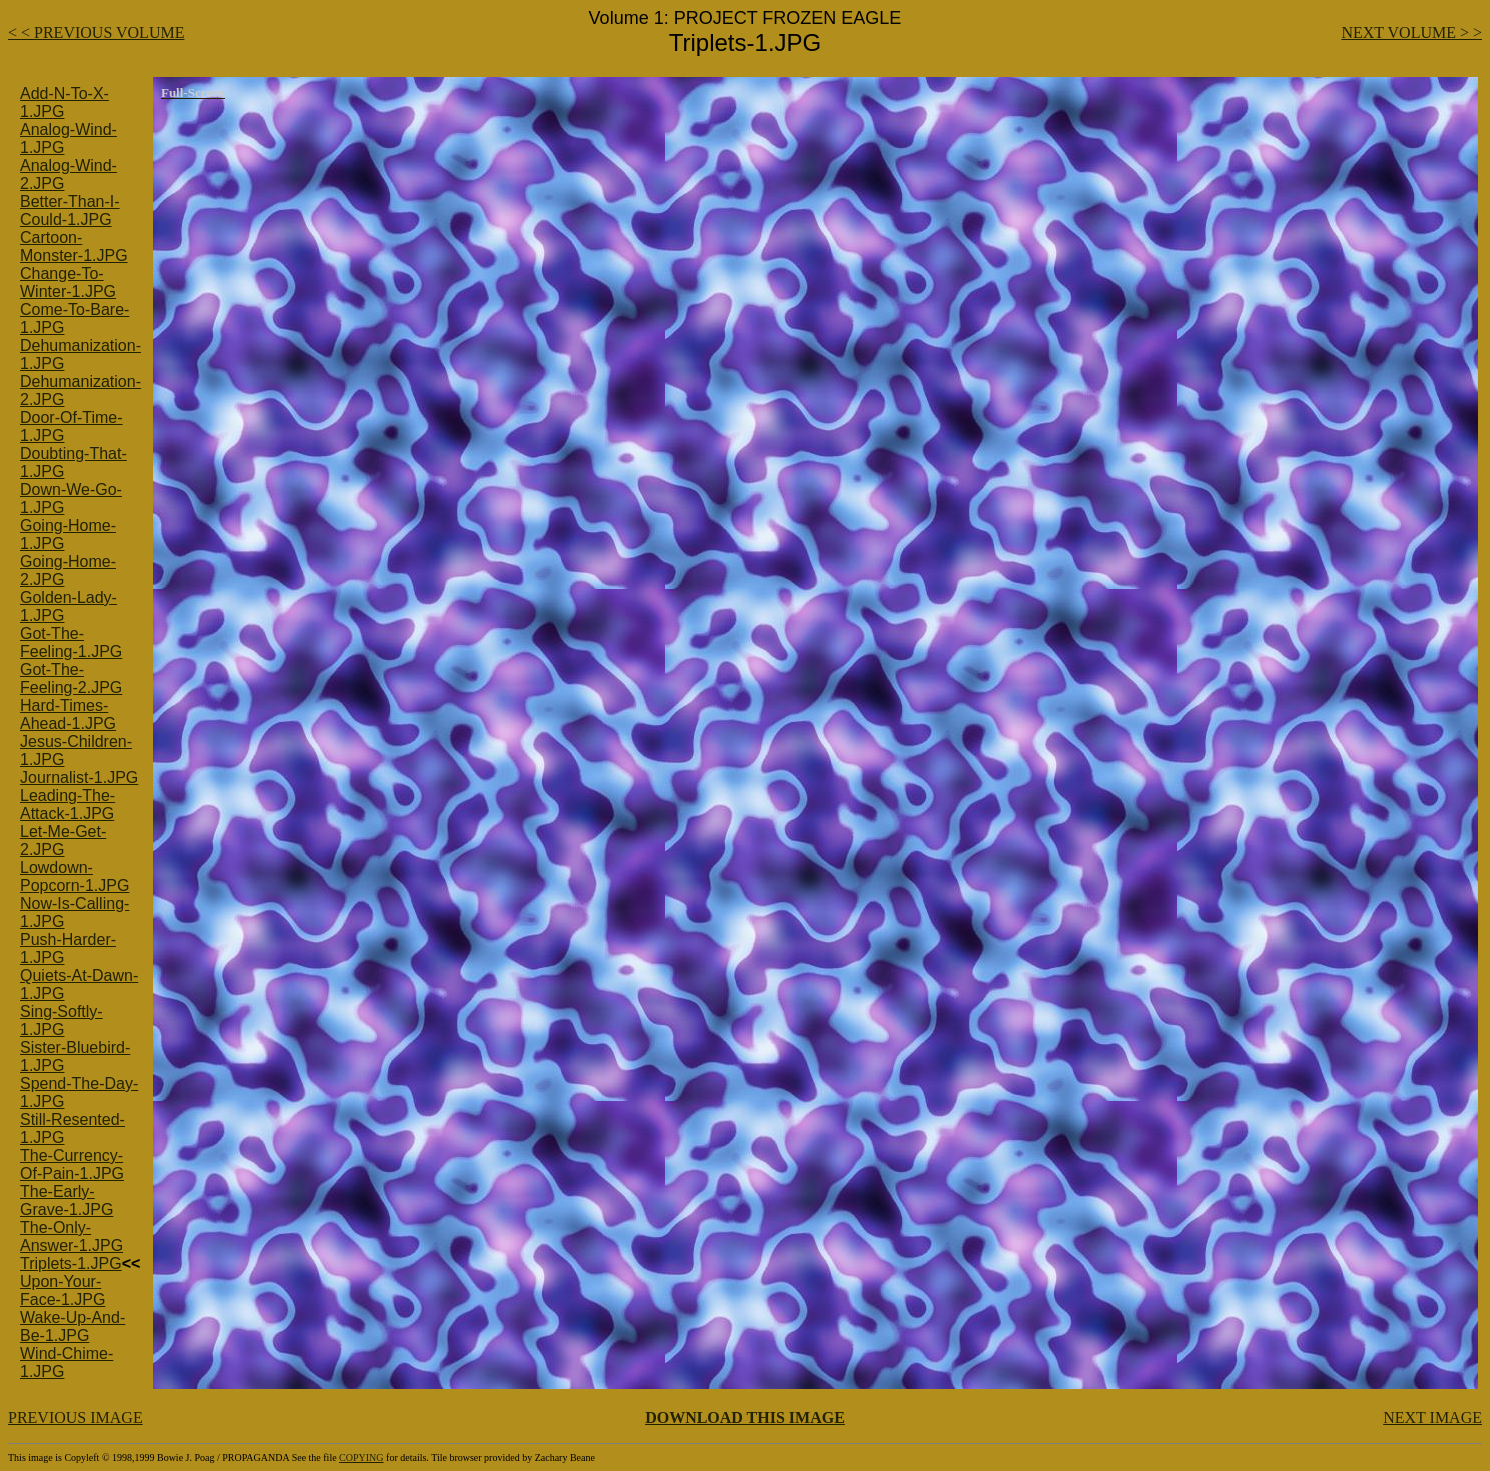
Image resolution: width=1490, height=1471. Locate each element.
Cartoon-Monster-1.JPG (74, 246)
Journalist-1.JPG (79, 777)
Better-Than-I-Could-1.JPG (70, 210)
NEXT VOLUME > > (1411, 32)
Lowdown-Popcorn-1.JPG (74, 876)
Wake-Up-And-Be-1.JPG (72, 1326)
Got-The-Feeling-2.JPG (71, 678)
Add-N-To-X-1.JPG (64, 102)
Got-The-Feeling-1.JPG (71, 642)
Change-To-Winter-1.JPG (68, 282)
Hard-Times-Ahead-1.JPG (68, 714)
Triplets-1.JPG (71, 1263)
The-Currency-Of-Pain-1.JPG (72, 1164)
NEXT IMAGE (1432, 1417)
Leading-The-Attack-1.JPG (67, 804)
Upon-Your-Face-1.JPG (62, 1290)
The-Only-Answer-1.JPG (71, 1236)
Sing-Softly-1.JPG (61, 1020)
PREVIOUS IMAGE (75, 1417)
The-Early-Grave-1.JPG (66, 1200)
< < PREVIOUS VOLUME (96, 32)
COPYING (361, 1457)
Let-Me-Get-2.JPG (63, 840)
